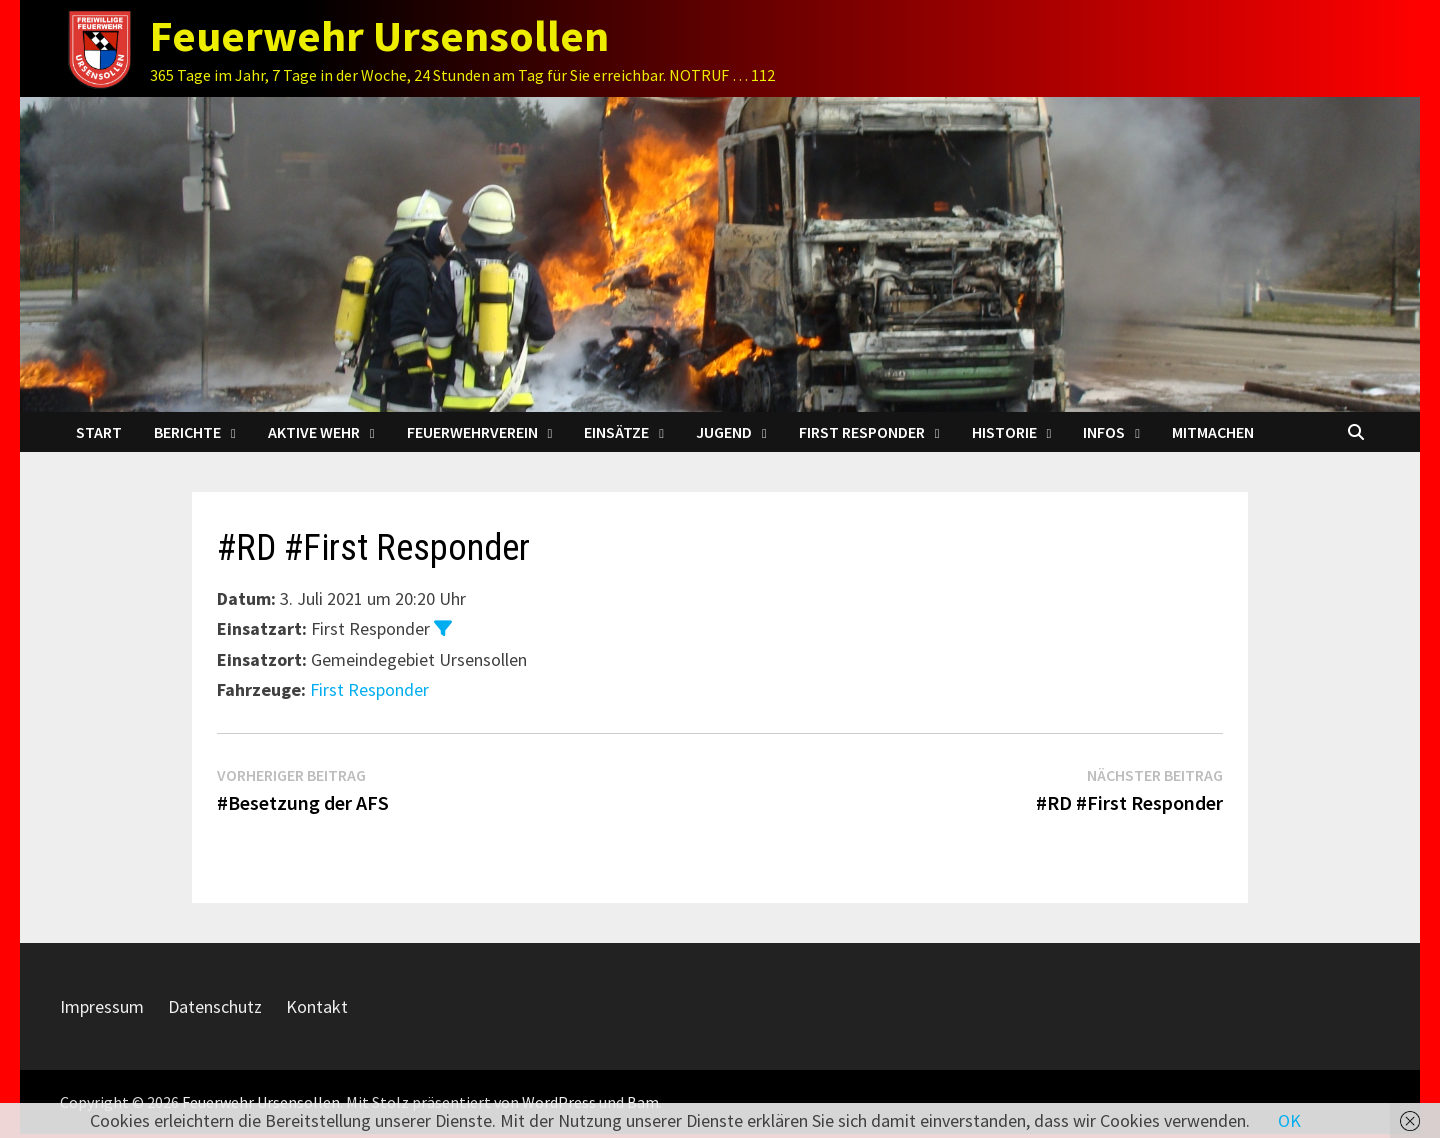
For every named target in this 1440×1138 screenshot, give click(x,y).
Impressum (102, 1006)
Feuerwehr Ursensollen (379, 35)
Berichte (187, 432)
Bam (643, 1102)
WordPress (559, 1102)
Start (99, 432)
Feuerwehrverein (472, 432)
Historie (1004, 432)
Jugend (724, 432)
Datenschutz (215, 1006)
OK (1289, 1120)
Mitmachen (1213, 432)
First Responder (862, 432)
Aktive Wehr (314, 432)
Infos (1104, 432)
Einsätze (616, 432)
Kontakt (317, 1006)
